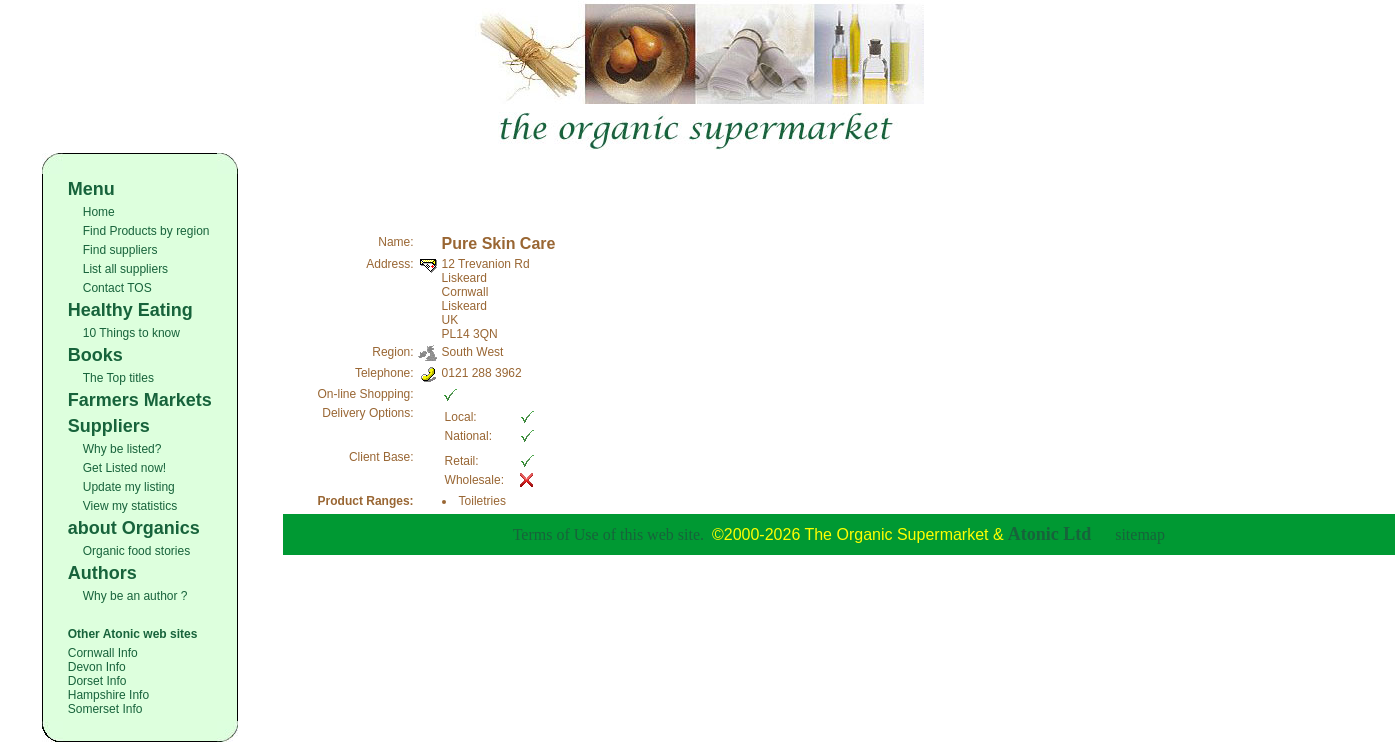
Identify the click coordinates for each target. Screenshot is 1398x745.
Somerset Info (105, 709)
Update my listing (129, 487)
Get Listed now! (124, 468)
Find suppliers (120, 250)
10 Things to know (131, 333)
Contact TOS (117, 288)
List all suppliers (125, 269)
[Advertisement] (839, 183)
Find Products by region (146, 231)
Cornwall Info (103, 653)
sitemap (1140, 534)
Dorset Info (97, 681)
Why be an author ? (135, 596)
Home (99, 212)
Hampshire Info (108, 695)
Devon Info (97, 667)
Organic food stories (136, 551)
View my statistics (130, 506)
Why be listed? (122, 449)
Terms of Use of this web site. (608, 534)
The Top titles (118, 378)
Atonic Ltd (1050, 534)
